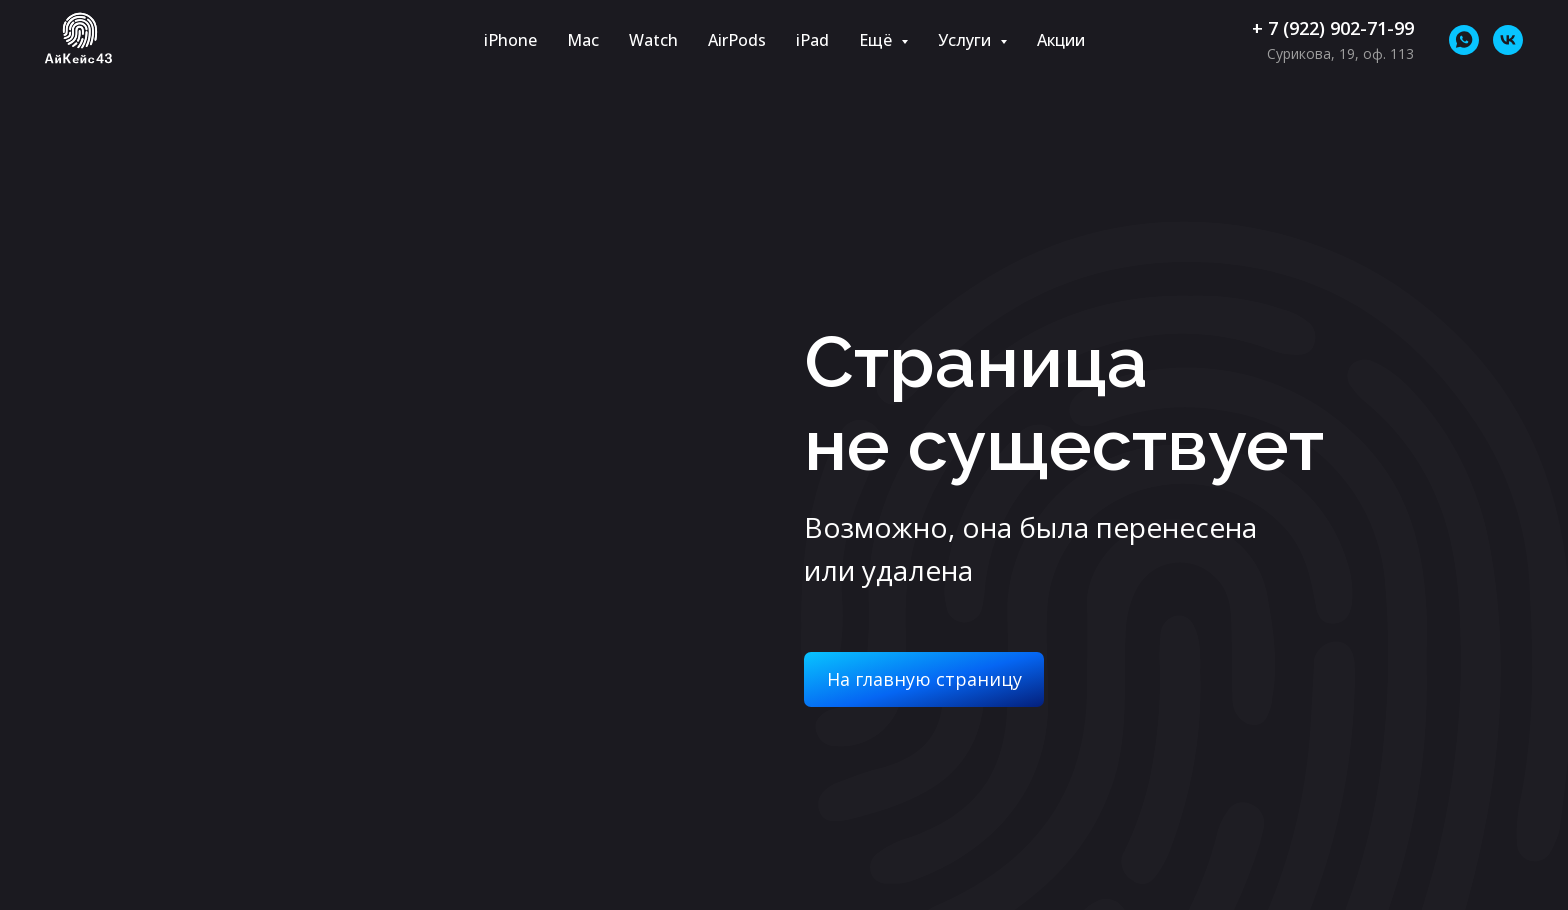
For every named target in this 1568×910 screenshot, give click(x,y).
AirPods (737, 40)
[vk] (1508, 40)
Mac (583, 40)
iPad (812, 40)
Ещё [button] (877, 40)
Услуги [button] (966, 40)
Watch (653, 40)
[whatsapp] (1464, 40)
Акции (1061, 40)
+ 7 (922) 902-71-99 (1333, 28)
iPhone (510, 40)
